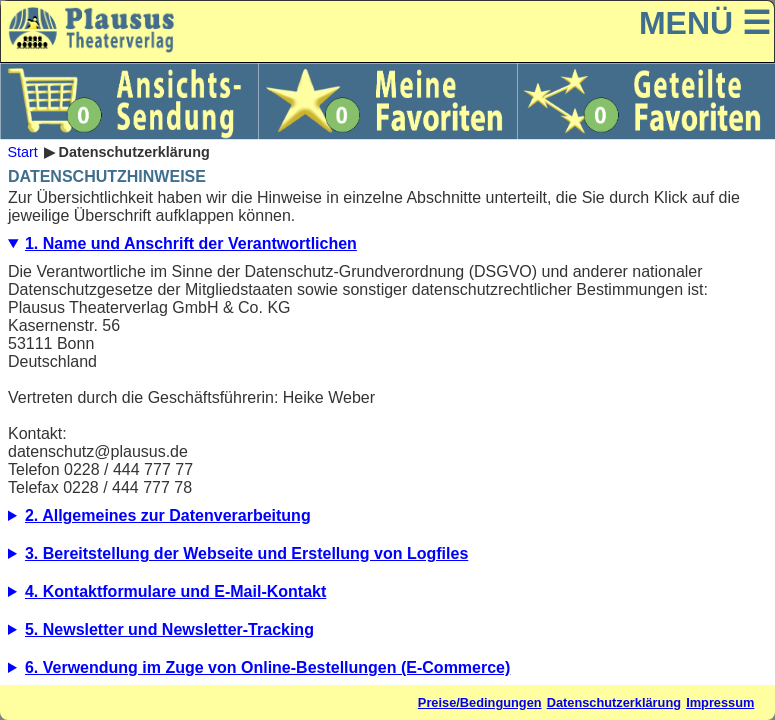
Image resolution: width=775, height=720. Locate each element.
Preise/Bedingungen (480, 702)
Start (22, 152)
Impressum (720, 702)
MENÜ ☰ (705, 23)
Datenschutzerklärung (614, 702)
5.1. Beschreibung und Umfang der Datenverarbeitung (387, 635)
